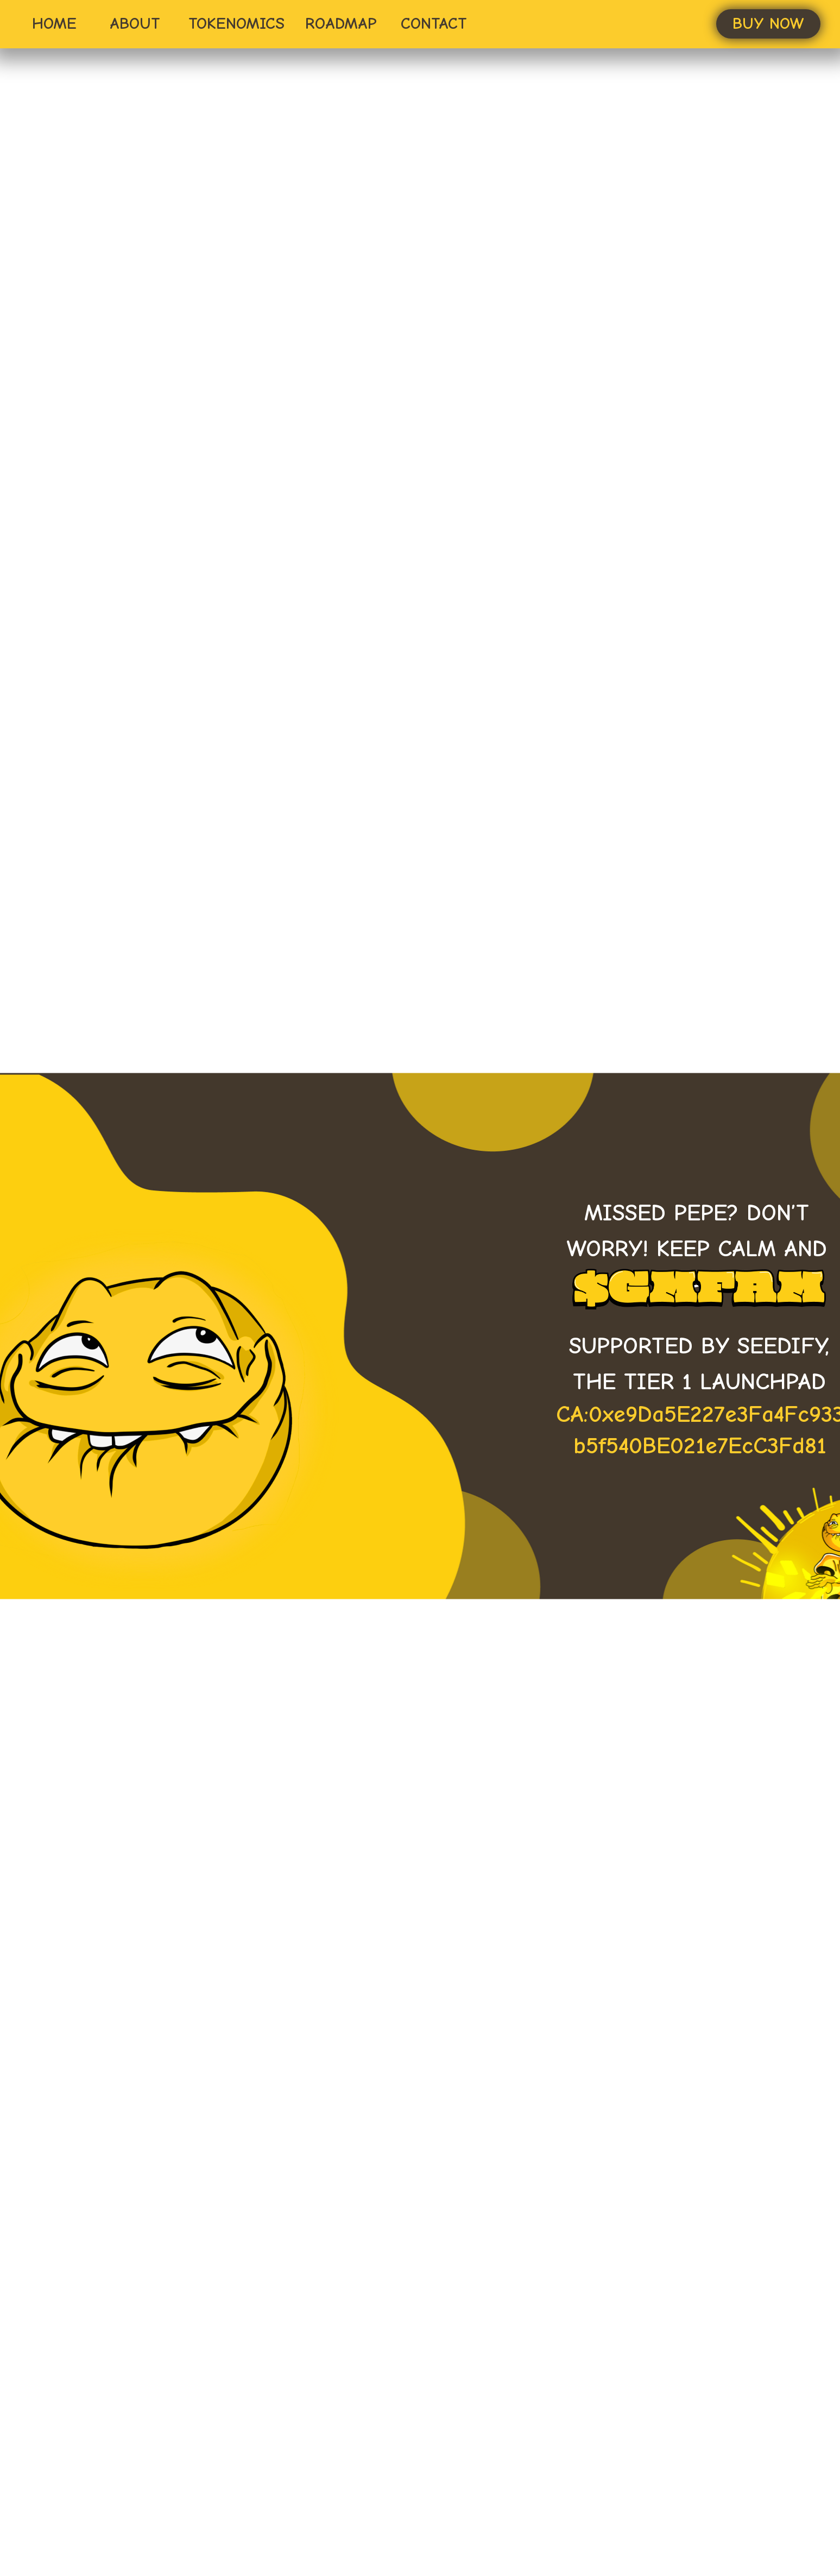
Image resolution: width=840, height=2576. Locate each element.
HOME (54, 23)
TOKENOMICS (236, 23)
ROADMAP (341, 23)
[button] (768, 24)
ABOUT (135, 23)
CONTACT (434, 23)
